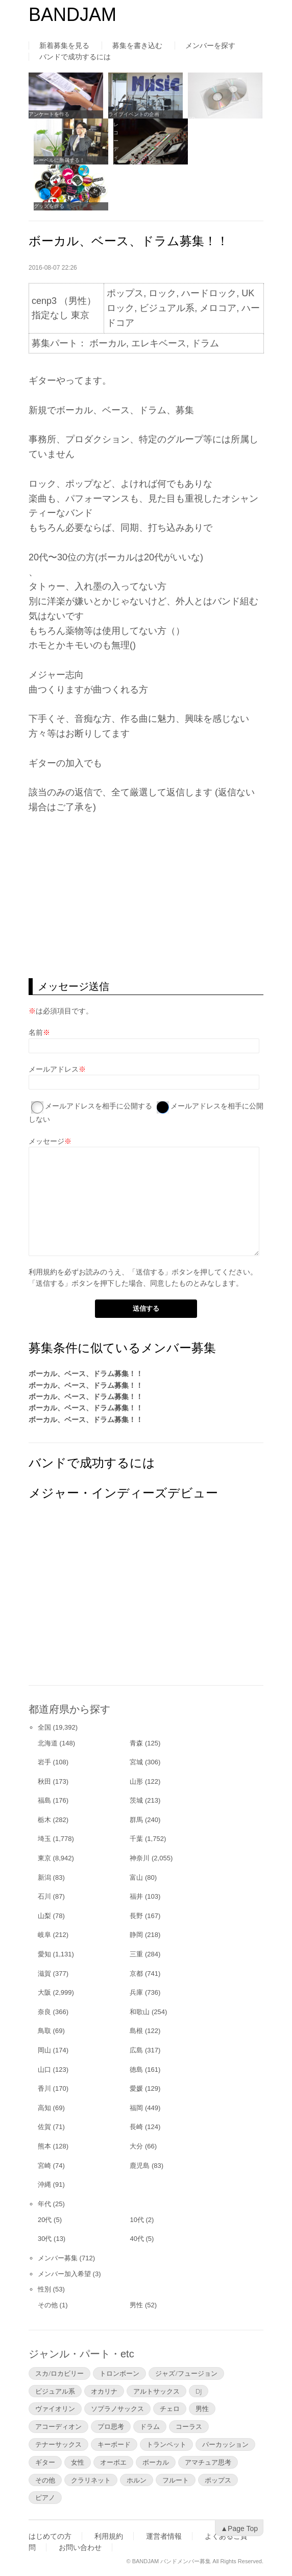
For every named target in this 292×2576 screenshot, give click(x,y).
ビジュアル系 (55, 2391)
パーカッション (225, 2444)
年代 (44, 2204)
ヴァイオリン (55, 2408)
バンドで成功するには (75, 57)
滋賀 (44, 1973)
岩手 (44, 1762)
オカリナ (104, 2391)
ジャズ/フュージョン (186, 2373)
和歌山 (140, 2012)
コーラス (189, 2426)
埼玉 (44, 1838)
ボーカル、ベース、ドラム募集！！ (86, 1373)
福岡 (136, 2108)
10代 (136, 2220)
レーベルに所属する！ (59, 160)
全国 (44, 1727)
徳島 (136, 2069)
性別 (44, 2289)
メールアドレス (54, 1069)
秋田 (44, 1781)
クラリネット (91, 2480)
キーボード (114, 2444)
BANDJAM (72, 14)
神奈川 (140, 1858)
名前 (36, 1032)
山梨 (44, 1916)
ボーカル (155, 2462)
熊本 (44, 2146)
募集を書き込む (137, 45)
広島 (136, 2050)
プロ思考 (111, 2426)
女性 (77, 2462)
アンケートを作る (49, 114)
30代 (45, 2238)
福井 (136, 1896)
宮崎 (44, 2165)
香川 (44, 2088)
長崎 (136, 2127)
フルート (175, 2480)
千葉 (136, 1838)
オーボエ (113, 2462)
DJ (199, 2391)
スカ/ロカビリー (59, 2373)
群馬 (136, 1820)
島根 (136, 2031)
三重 (136, 1954)
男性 (136, 2305)
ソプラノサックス (117, 2408)
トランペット (166, 2444)
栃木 (44, 1820)
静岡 (136, 1935)
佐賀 (44, 2127)
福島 (44, 1800)
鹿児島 (140, 2165)
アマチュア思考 (208, 2462)
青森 (136, 1743)
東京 (44, 1858)
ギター (45, 2462)
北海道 (48, 1743)
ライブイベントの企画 (133, 114)
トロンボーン (119, 2373)
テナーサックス (58, 2444)
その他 (48, 2305)
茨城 (136, 1800)
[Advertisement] (146, 896)
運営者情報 (164, 2536)
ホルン (137, 2480)
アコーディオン (58, 2426)
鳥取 (44, 2031)
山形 (136, 1781)
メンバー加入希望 (64, 2274)
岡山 (44, 2050)
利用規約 (43, 1272)
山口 (44, 2069)
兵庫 (136, 1992)
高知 (44, 2108)
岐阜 (44, 1935)
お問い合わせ (80, 2547)
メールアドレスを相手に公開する (98, 1106)
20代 (45, 2220)
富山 (136, 1877)
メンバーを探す (210, 45)
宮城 (136, 1762)
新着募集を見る (64, 45)
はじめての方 (50, 2536)
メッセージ (46, 1141)
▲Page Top (239, 2528)
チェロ (170, 2408)
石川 (44, 1896)
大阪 (44, 1992)
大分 (136, 2146)
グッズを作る (49, 206)
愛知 (44, 1954)
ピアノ (45, 2497)
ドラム (150, 2426)
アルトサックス (156, 2391)
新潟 (44, 1877)
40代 (136, 2238)
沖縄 (44, 2184)
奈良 (44, 2012)
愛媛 (136, 2088)
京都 (136, 1973)
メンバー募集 (58, 2258)
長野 (136, 1916)
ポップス (218, 2480)
